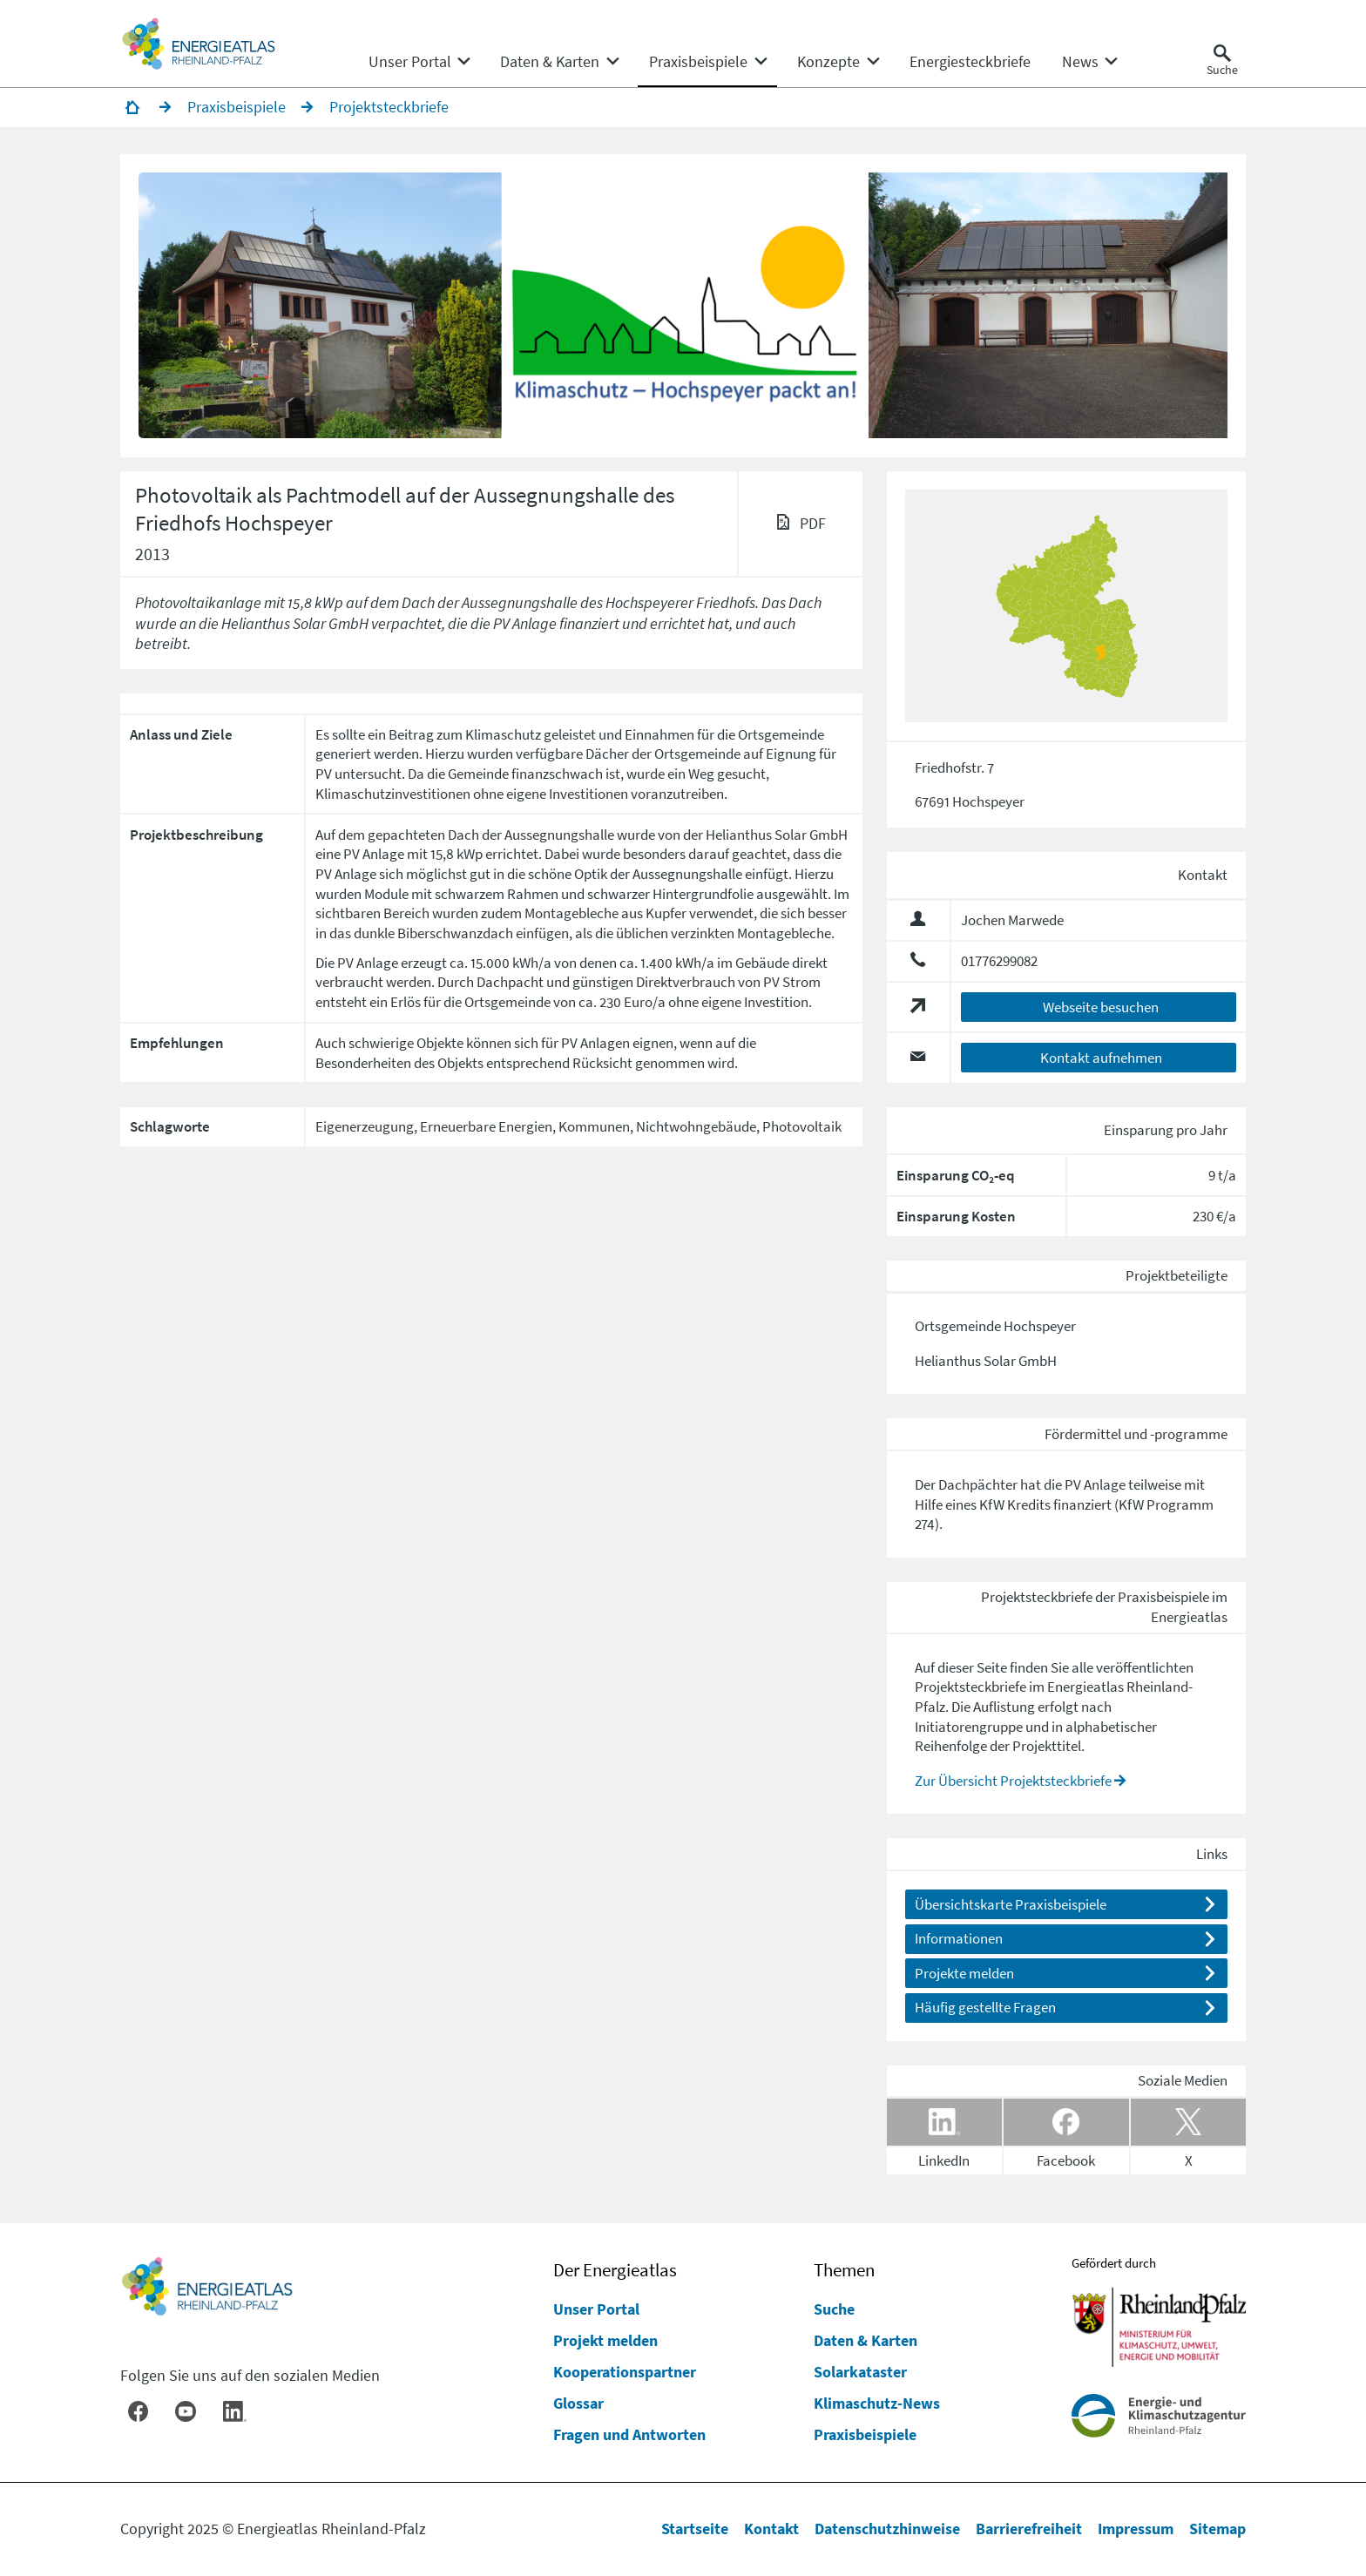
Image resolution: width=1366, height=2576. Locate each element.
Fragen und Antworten (629, 2434)
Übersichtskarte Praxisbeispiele (1010, 1904)
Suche (834, 2309)
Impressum (1135, 2529)
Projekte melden (964, 1973)
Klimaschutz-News (877, 2403)
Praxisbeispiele (865, 2434)
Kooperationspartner (624, 2372)
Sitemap (1217, 2529)
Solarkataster (860, 2372)
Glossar (578, 2403)
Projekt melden (605, 2340)
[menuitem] (410, 61)
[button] (322, 305)
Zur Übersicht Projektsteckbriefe (1013, 1780)
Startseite (694, 2529)
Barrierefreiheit (1029, 2529)
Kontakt (771, 2529)
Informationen (959, 1939)
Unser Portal (596, 2309)
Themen (844, 2270)
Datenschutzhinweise (887, 2529)
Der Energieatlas (615, 2270)
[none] (418, 62)
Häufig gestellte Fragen (985, 2007)
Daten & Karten (865, 2340)
